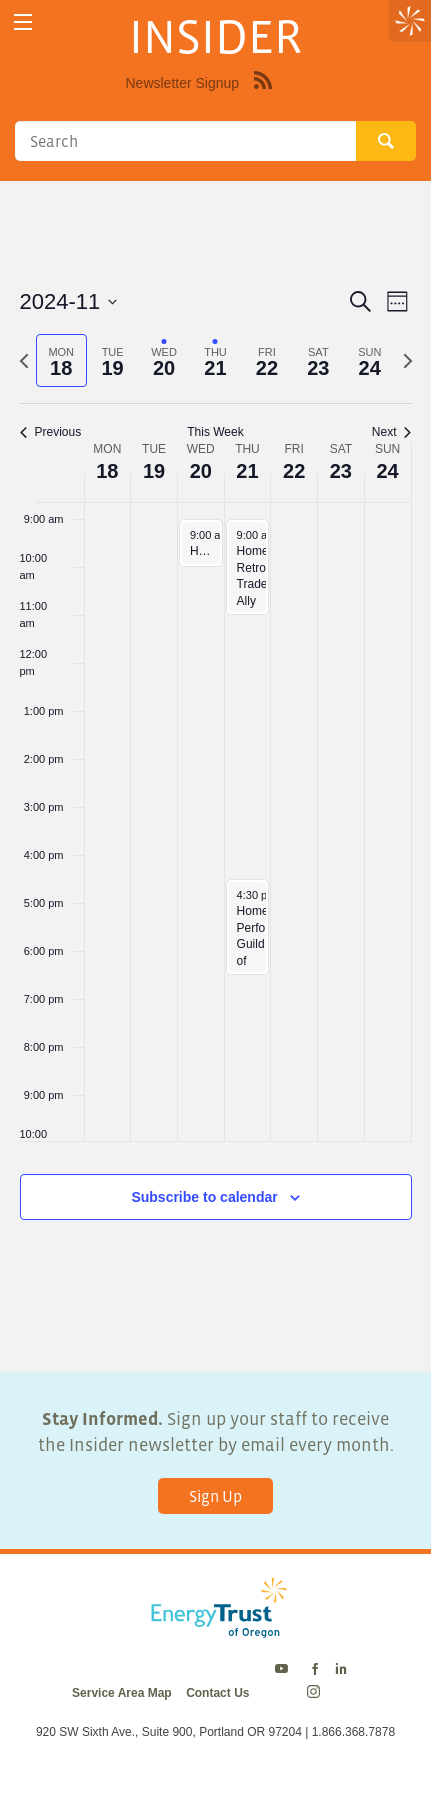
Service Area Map (122, 1693)
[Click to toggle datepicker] (69, 301)
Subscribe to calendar (204, 1197)
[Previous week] (24, 361)
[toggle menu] (22, 22)
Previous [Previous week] (51, 432)
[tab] (61, 360)
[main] (215, 776)
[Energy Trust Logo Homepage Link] (215, 1628)
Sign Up (215, 1496)
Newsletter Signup (183, 83)
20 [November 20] (201, 471)
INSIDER (215, 36)
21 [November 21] (247, 471)
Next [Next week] (392, 432)
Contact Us (217, 1693)
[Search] (185, 141)
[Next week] (408, 361)
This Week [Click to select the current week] (215, 432)
